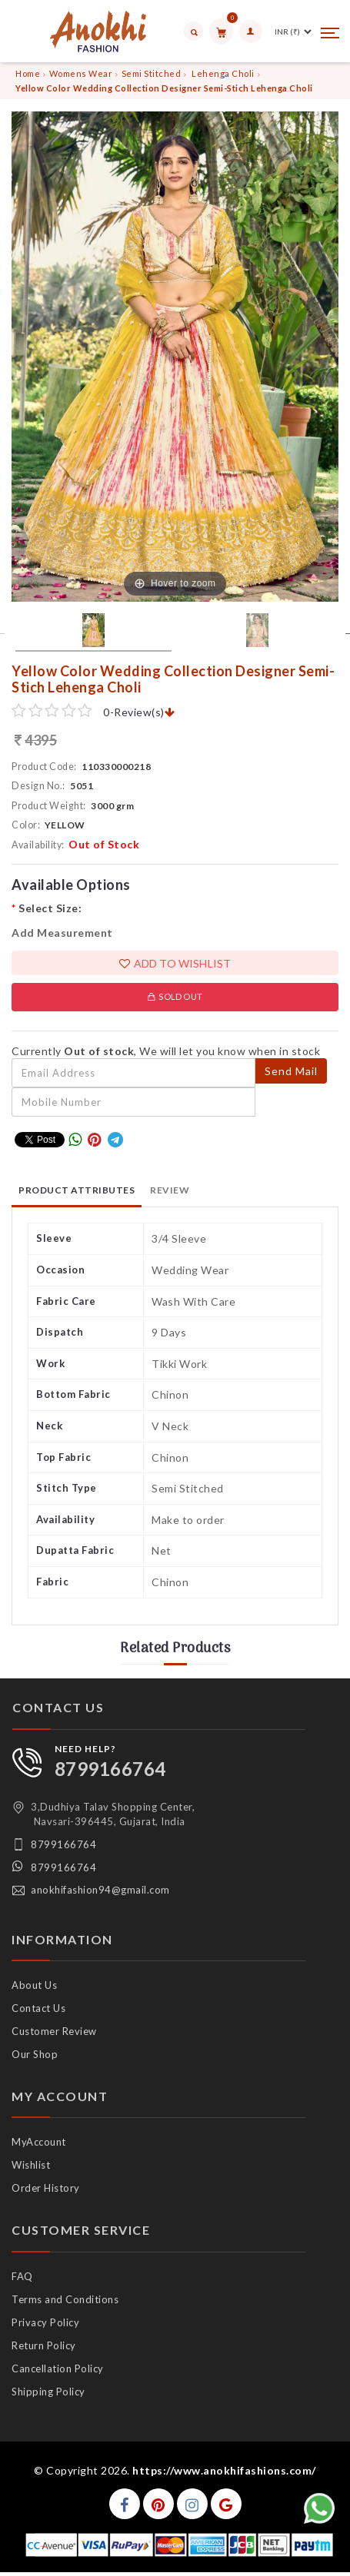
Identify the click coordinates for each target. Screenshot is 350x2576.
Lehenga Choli (223, 73)
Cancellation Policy (58, 2368)
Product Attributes (76, 1190)
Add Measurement (62, 932)
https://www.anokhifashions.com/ (224, 2470)
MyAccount (39, 2142)
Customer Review (54, 2031)
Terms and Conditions (65, 2299)
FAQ (22, 2276)
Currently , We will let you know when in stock (166, 1050)
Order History (46, 2188)
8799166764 (110, 1769)
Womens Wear (81, 73)
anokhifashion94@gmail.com (100, 1890)
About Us (34, 1985)
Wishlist (31, 2165)
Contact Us (38, 2008)
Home (27, 73)
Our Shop (35, 2054)
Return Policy (44, 2345)
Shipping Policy (48, 2391)
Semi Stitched (152, 73)
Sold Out (175, 996)
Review (169, 1190)
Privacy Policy (45, 2322)
